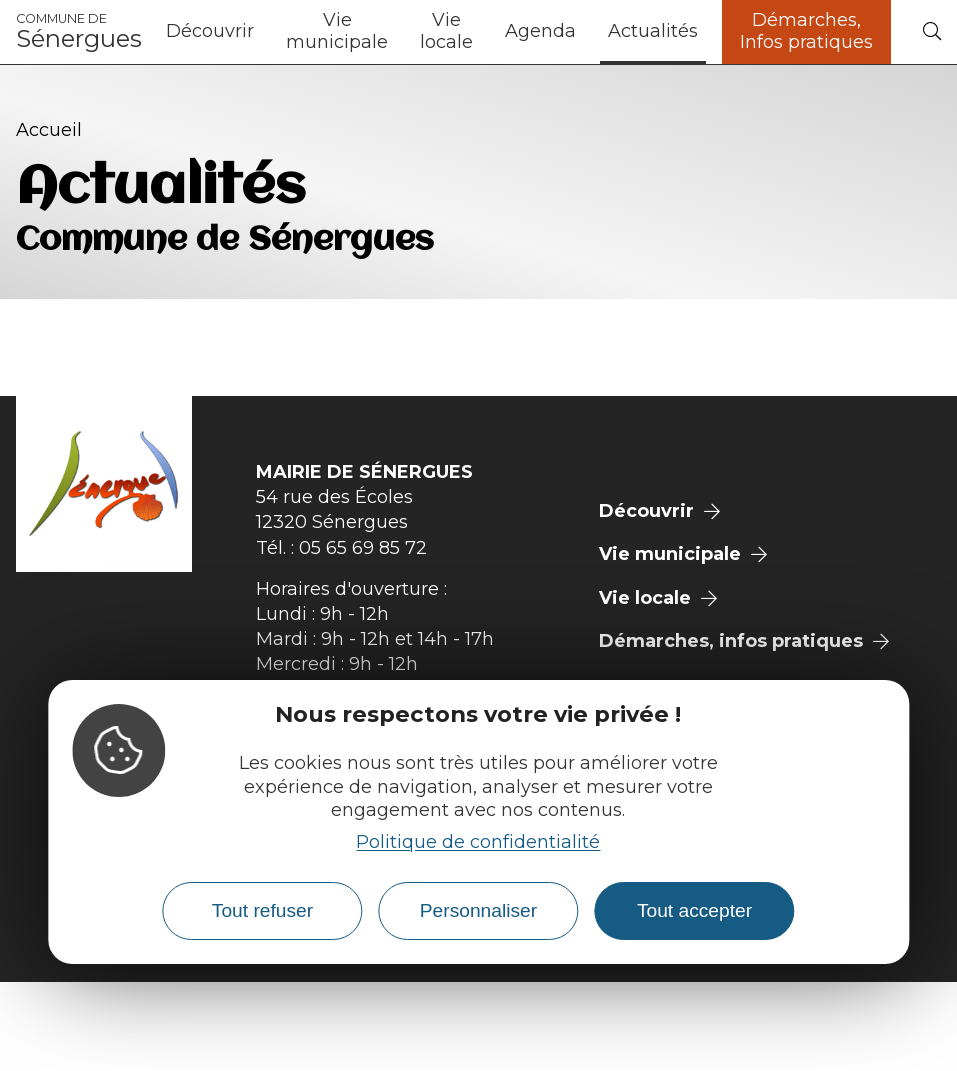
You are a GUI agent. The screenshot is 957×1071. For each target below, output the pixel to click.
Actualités (653, 31)
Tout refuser (262, 910)
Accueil (49, 130)
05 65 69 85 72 (363, 548)
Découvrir (210, 31)
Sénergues (79, 32)
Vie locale (446, 31)
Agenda (540, 31)
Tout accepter (694, 910)
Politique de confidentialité (478, 842)
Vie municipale (337, 31)
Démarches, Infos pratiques (806, 31)
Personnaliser (478, 910)
